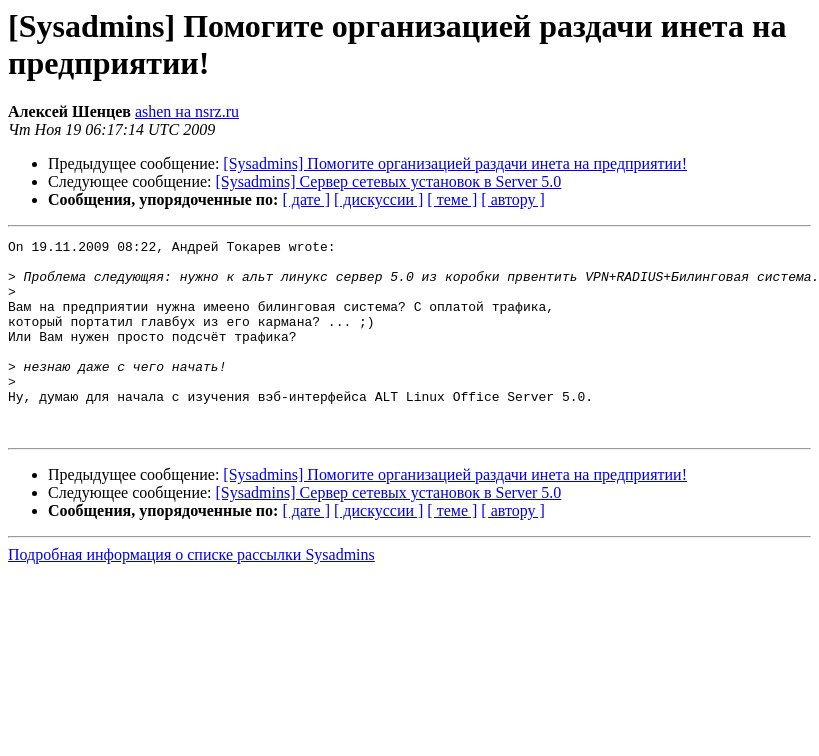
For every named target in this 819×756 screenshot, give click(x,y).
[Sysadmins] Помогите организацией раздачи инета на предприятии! (455, 163)
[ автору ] (512, 199)
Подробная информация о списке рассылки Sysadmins (191, 593)
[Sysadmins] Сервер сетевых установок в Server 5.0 (389, 181)
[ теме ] (452, 199)
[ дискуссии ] (378, 199)
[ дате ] (306, 199)
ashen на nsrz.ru (187, 111)
